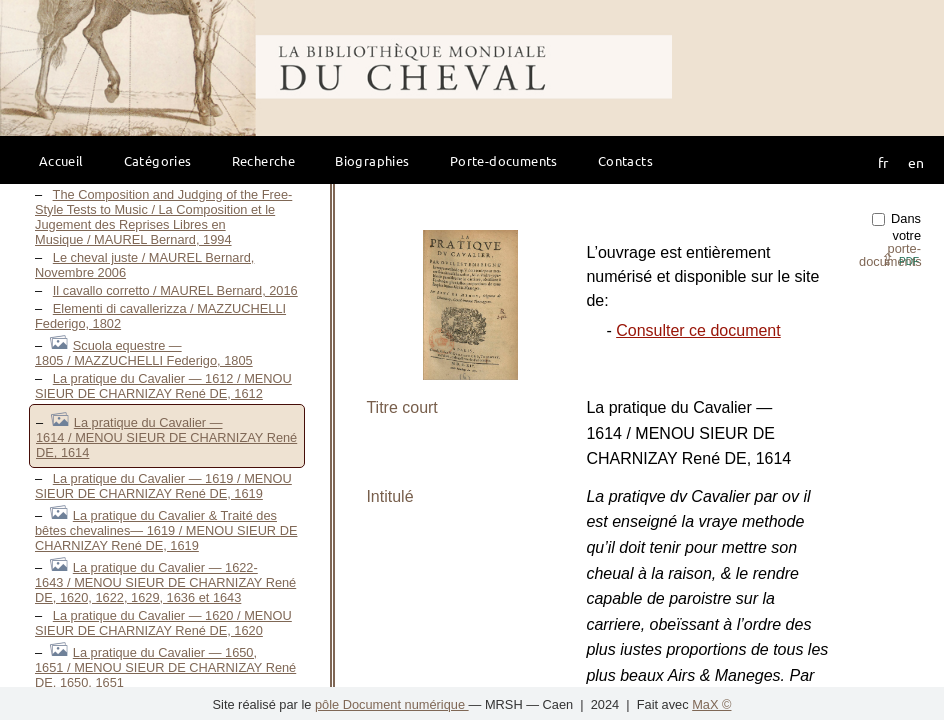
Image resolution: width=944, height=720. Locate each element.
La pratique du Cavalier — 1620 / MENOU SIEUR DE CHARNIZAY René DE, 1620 (163, 623)
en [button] (916, 162)
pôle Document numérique (392, 704)
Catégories (158, 160)
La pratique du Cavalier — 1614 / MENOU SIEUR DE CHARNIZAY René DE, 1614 (166, 437)
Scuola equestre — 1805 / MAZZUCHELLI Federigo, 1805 (144, 353)
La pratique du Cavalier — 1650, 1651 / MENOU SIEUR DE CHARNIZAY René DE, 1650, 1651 (165, 667)
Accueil (61, 160)
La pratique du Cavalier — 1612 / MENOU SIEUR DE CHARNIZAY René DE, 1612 (163, 386)
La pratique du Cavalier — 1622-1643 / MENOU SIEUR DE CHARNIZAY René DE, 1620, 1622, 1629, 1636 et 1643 (165, 582)
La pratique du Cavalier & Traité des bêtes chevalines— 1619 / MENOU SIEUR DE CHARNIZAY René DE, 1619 (166, 530)
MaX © (711, 704)
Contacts (625, 160)
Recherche (264, 160)
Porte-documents (504, 160)
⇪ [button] (900, 259)
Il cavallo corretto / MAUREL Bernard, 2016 (175, 290)
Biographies (372, 160)
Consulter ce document (698, 330)
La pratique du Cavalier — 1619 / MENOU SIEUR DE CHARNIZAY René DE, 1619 (163, 486)
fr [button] (883, 162)
